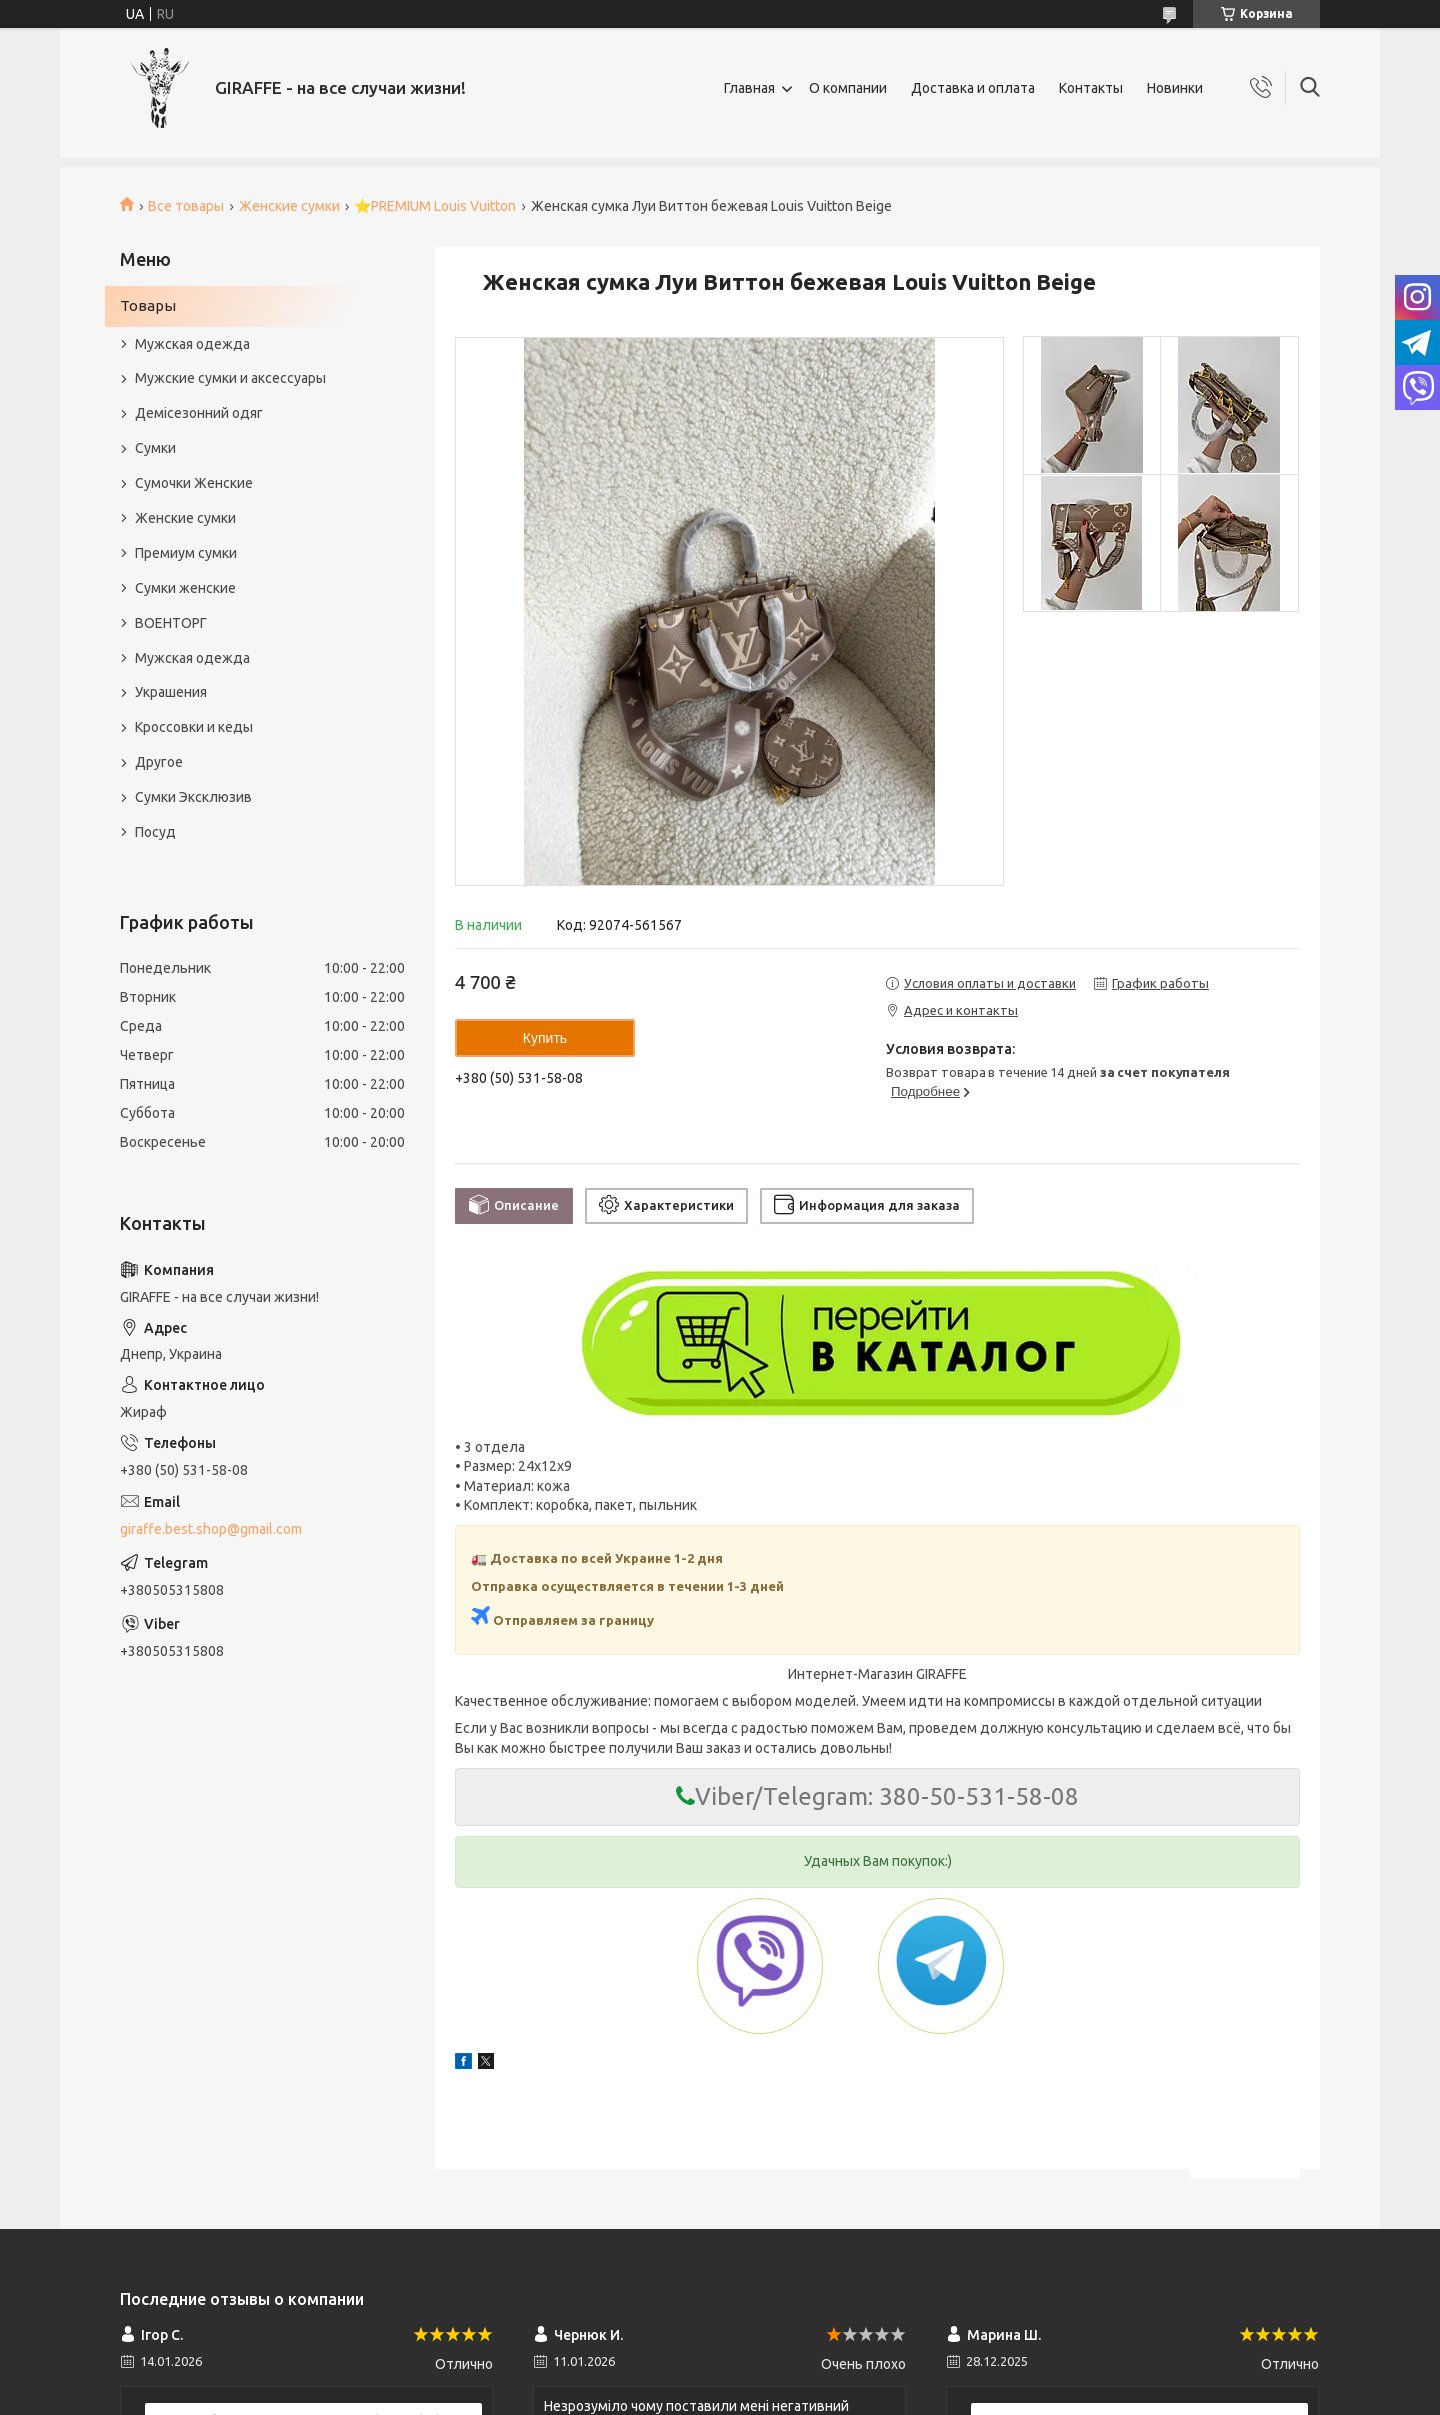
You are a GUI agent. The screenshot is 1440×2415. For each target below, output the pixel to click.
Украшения (171, 692)
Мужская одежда (192, 344)
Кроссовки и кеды (194, 727)
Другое (159, 762)
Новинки (1175, 88)
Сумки (155, 448)
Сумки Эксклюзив (193, 797)
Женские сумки (289, 206)
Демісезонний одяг (199, 413)
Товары (148, 305)
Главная (749, 88)
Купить (545, 1038)
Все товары (186, 206)
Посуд (155, 832)
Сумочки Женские (194, 483)
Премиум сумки (186, 553)
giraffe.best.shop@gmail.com (211, 1529)
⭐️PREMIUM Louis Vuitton (435, 206)
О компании (848, 88)
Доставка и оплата (973, 88)
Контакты (1091, 88)
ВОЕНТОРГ (171, 623)
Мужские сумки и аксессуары (230, 378)
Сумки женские (185, 588)
